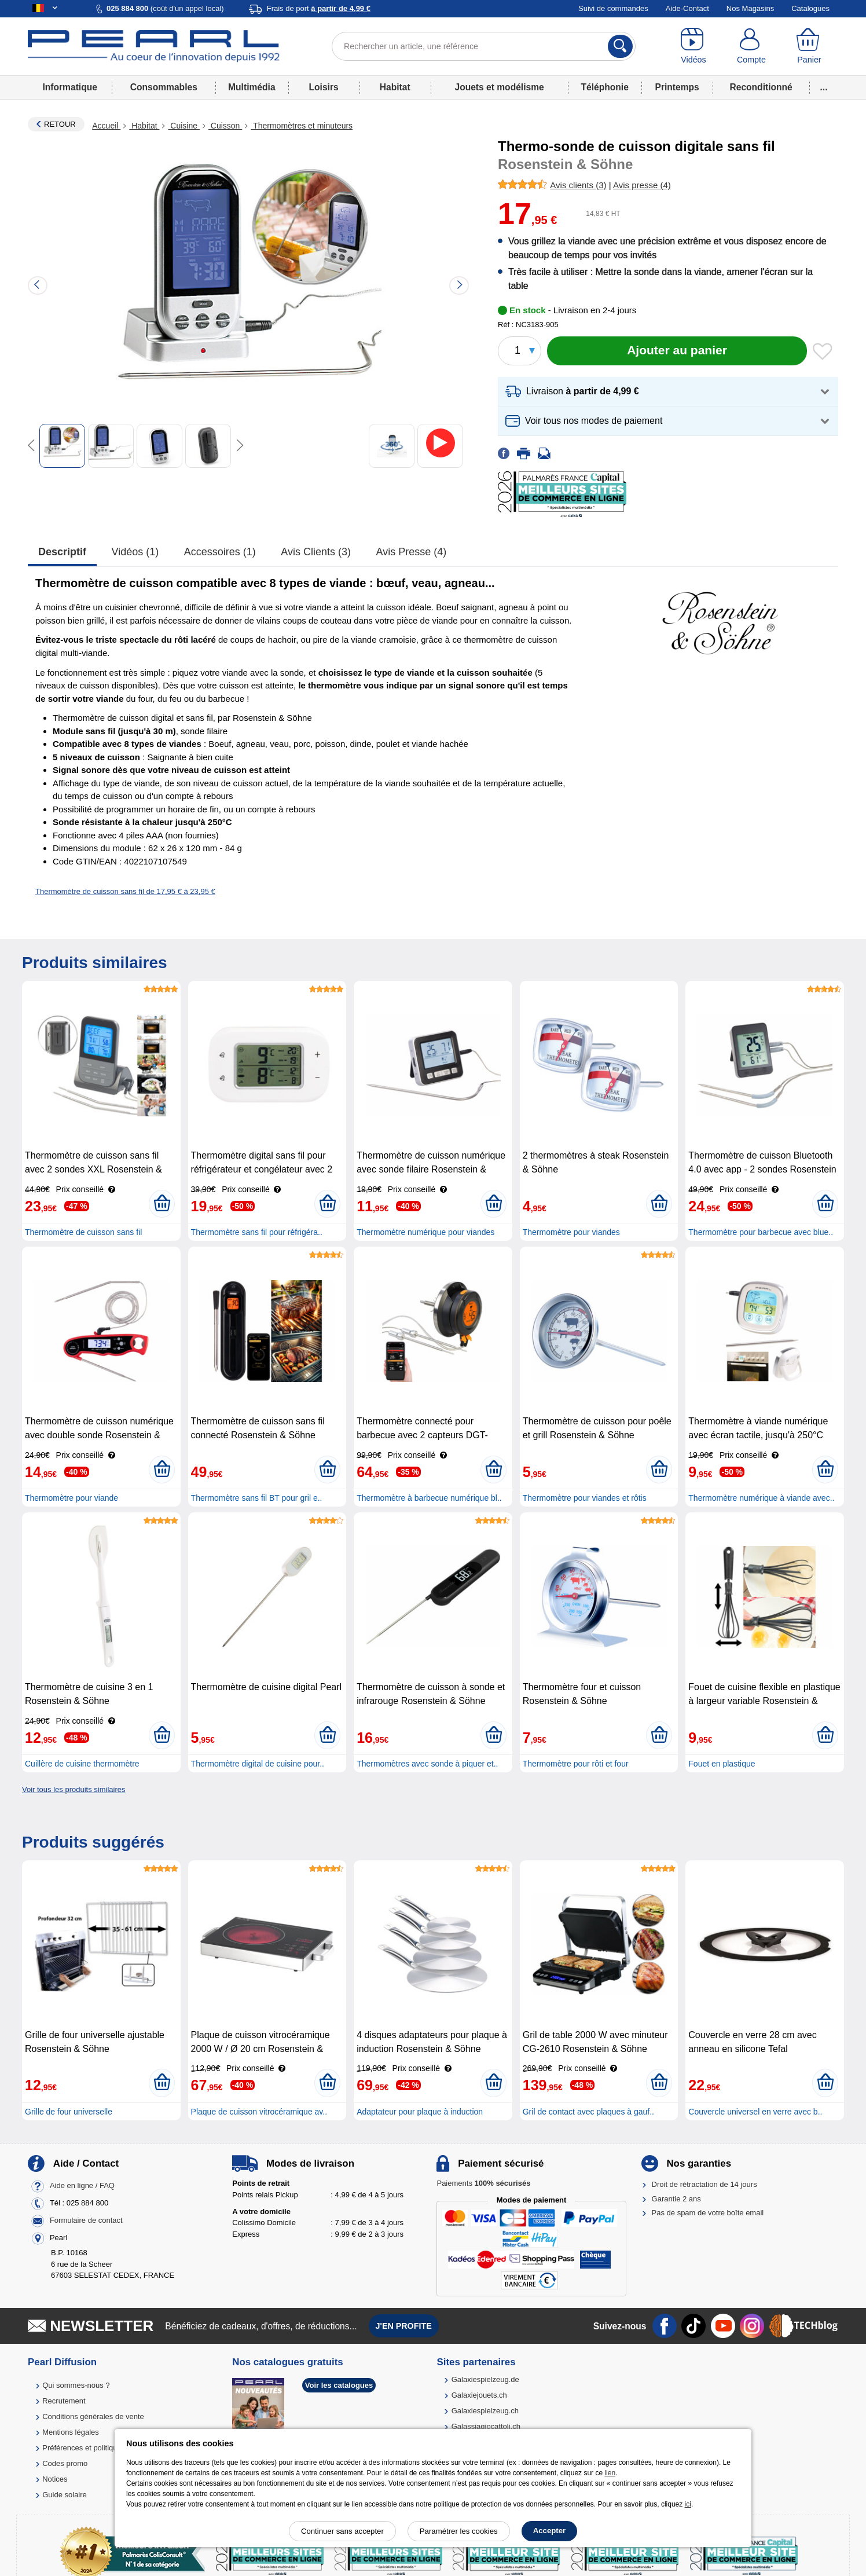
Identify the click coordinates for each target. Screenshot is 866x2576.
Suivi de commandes (613, 8)
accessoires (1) (220, 552)
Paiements (483, 2183)
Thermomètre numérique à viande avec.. (761, 1498)
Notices (54, 2479)
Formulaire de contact (86, 2220)
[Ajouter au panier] (677, 350)
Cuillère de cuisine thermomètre (82, 1763)
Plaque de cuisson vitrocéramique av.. (259, 2111)
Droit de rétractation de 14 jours (704, 2184)
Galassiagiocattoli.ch (486, 2426)
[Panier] (809, 46)
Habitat (395, 87)
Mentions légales (70, 2432)
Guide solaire (64, 2494)
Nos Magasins (750, 8)
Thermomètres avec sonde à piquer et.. (427, 1763)
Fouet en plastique (721, 1763)
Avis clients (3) (316, 552)
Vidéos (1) (135, 552)
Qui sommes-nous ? (75, 2385)
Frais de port (318, 8)
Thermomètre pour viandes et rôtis (585, 1498)
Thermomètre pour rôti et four (576, 1763)
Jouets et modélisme (499, 87)
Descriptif (62, 552)
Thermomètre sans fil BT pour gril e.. (256, 1498)
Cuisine (183, 125)
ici (688, 2504)
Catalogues (810, 8)
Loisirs (324, 87)
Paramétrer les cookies (459, 2531)
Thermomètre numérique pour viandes (425, 1232)
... (824, 87)
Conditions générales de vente (93, 2416)
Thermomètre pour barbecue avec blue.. (760, 1232)
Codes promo (64, 2463)
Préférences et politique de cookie (99, 2447)
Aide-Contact (687, 8)
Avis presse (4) (411, 552)
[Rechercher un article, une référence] (484, 46)
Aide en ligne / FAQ (82, 2186)
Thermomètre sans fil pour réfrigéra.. (256, 1232)
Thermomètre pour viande (71, 1498)
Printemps (677, 87)
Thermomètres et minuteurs (302, 125)
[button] (668, 391)
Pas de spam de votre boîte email (708, 2212)
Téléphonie (605, 87)
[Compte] (751, 46)
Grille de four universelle (68, 2111)
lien (609, 2473)
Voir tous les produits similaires (73, 1789)
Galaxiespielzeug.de (485, 2379)
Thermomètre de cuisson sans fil (83, 1232)
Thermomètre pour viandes (571, 1232)
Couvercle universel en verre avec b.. (755, 2111)
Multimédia (251, 87)
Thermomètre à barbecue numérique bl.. (429, 1498)
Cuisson (225, 125)
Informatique (69, 87)
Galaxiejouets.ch (479, 2395)
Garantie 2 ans (676, 2198)
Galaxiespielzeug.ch (485, 2410)
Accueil (106, 125)
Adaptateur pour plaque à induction (420, 2111)
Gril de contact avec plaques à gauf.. (588, 2111)
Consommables (163, 87)
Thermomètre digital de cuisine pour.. (257, 1763)
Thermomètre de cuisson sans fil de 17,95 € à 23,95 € (125, 891)
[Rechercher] (620, 46)
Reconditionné (760, 87)
